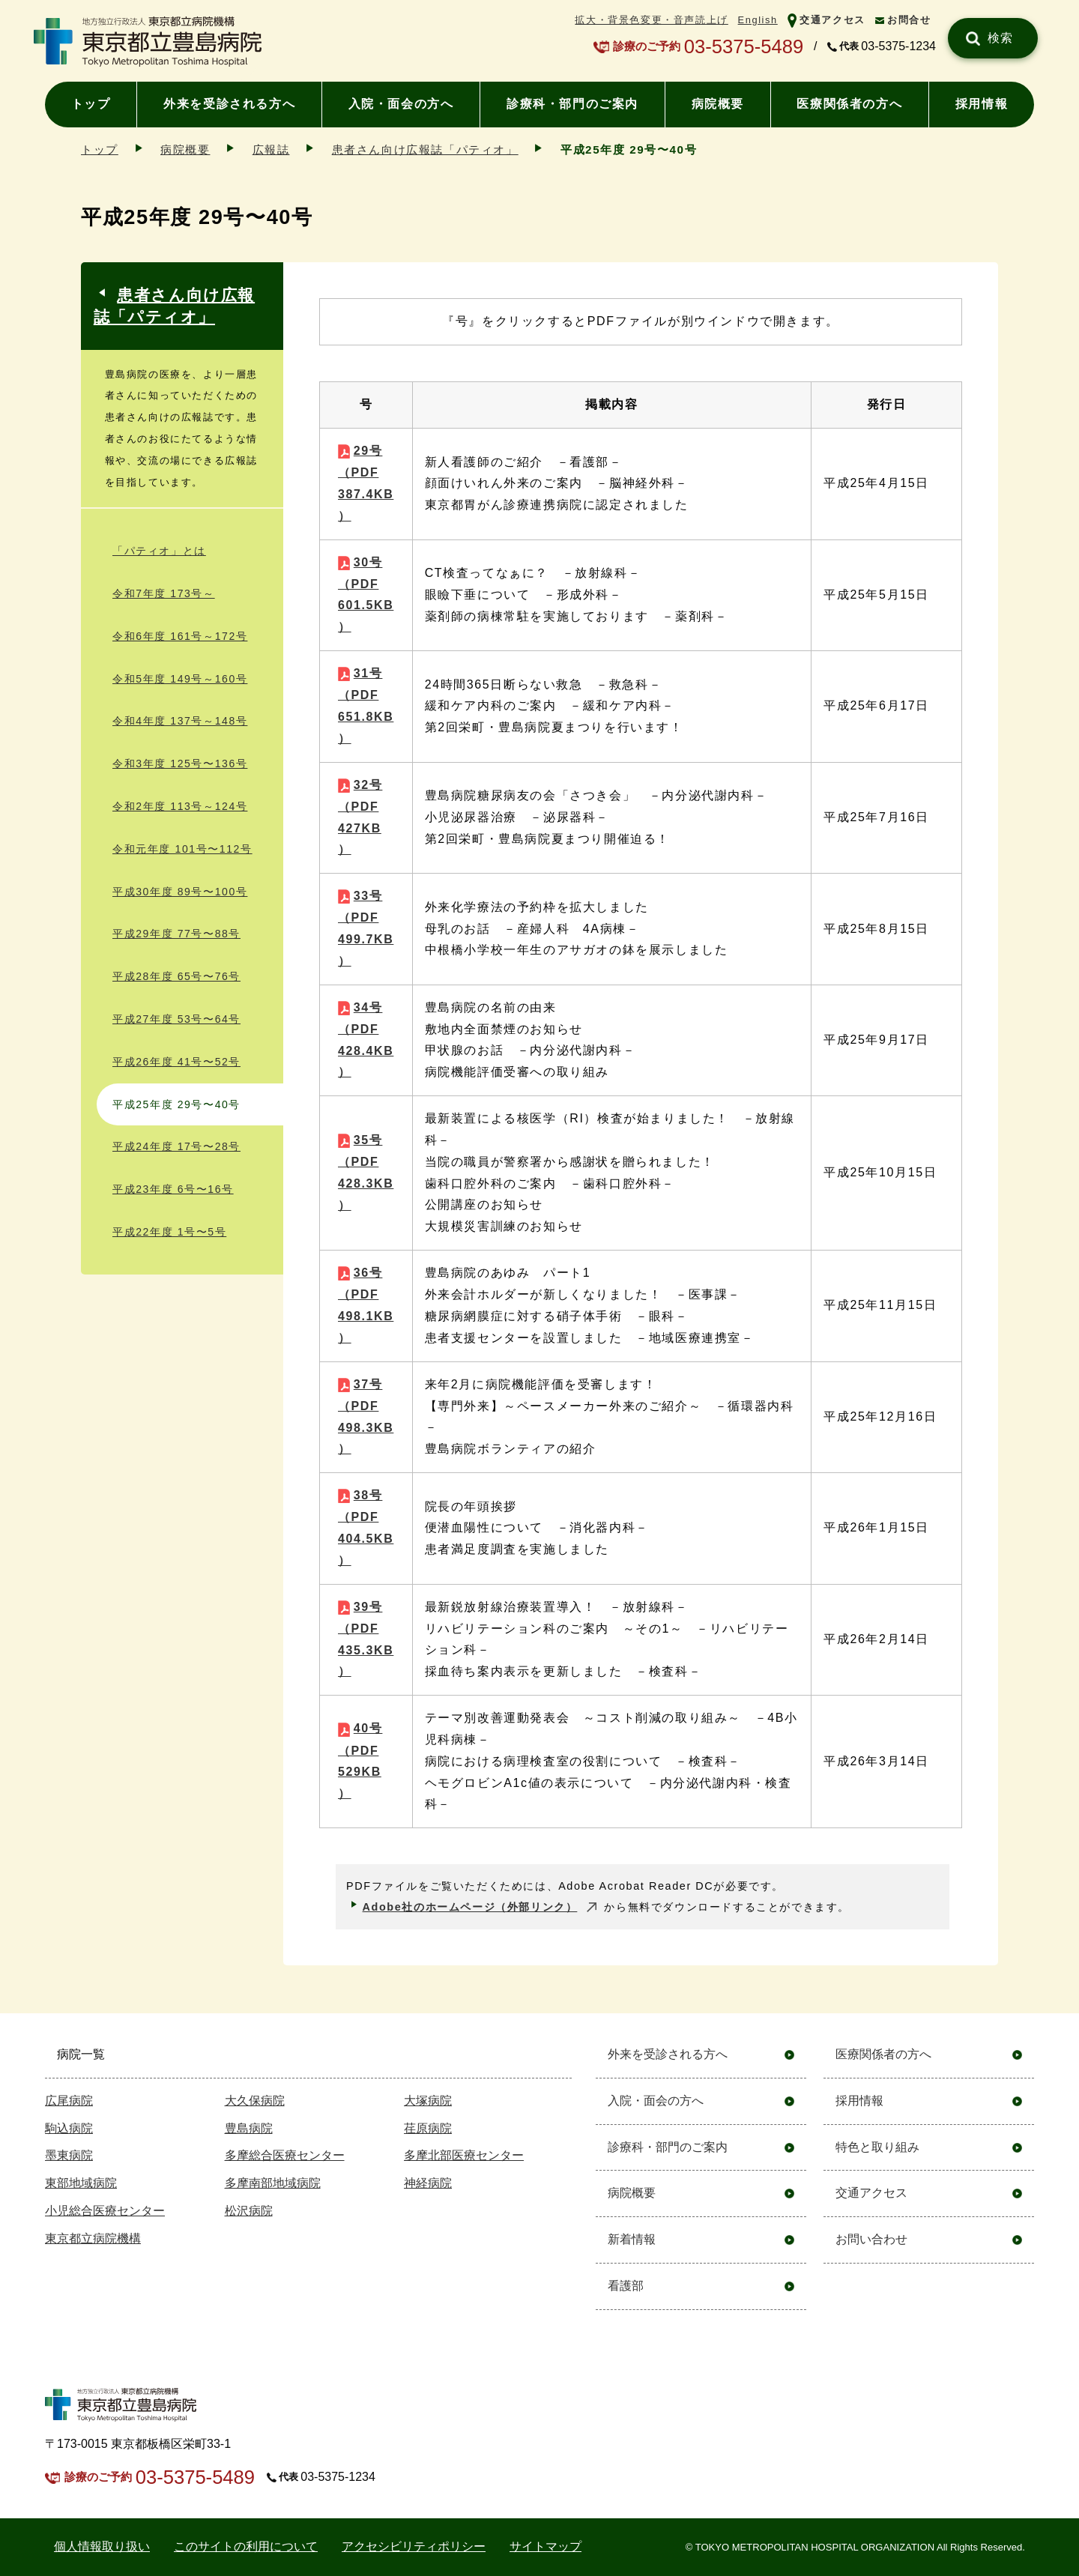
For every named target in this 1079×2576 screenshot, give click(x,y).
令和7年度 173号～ (163, 593)
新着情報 (632, 2239)
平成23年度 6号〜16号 (173, 1189)
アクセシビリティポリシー (414, 2546)
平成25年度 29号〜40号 (176, 1104)
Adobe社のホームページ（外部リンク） (470, 1907)
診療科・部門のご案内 (572, 103)
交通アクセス (832, 19)
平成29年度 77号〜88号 (176, 934)
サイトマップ (545, 2546)
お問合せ (909, 19)
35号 (365, 1173)
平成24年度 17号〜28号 (176, 1146)
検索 (1001, 37)
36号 (365, 1305)
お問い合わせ (871, 2239)
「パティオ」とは (159, 551)
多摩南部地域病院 (273, 2183)
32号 (360, 817)
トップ (91, 103)
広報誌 (271, 149)
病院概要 (718, 103)
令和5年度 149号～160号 (179, 679)
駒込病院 (69, 2128)
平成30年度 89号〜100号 (179, 892)
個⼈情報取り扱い (102, 2546)
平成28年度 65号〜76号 (176, 976)
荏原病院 (428, 2128)
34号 (365, 1040)
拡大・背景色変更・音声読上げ (651, 19)
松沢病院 (249, 2210)
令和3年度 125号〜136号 (179, 764)
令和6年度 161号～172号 (179, 636)
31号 (365, 706)
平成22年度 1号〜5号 (169, 1232)
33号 (365, 928)
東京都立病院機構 (93, 2238)
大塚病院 (428, 2100)
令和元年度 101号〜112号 (182, 849)
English (758, 19)
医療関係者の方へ (849, 103)
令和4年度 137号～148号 (179, 721)
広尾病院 (69, 2100)
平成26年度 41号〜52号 (176, 1062)
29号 (365, 483)
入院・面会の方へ (401, 103)
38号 (365, 1528)
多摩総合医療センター (285, 2155)
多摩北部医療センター (464, 2155)
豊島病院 (249, 2128)
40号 (360, 1761)
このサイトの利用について (246, 2546)
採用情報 (981, 103)
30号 (365, 595)
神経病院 (428, 2183)
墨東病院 (69, 2155)
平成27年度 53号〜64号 (176, 1019)
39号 (365, 1639)
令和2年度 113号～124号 (179, 806)
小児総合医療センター (105, 2210)
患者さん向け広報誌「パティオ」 (425, 149)
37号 (365, 1417)
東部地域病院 (81, 2183)
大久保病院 (255, 2100)
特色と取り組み (877, 2147)
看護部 (626, 2285)
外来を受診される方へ (229, 103)
